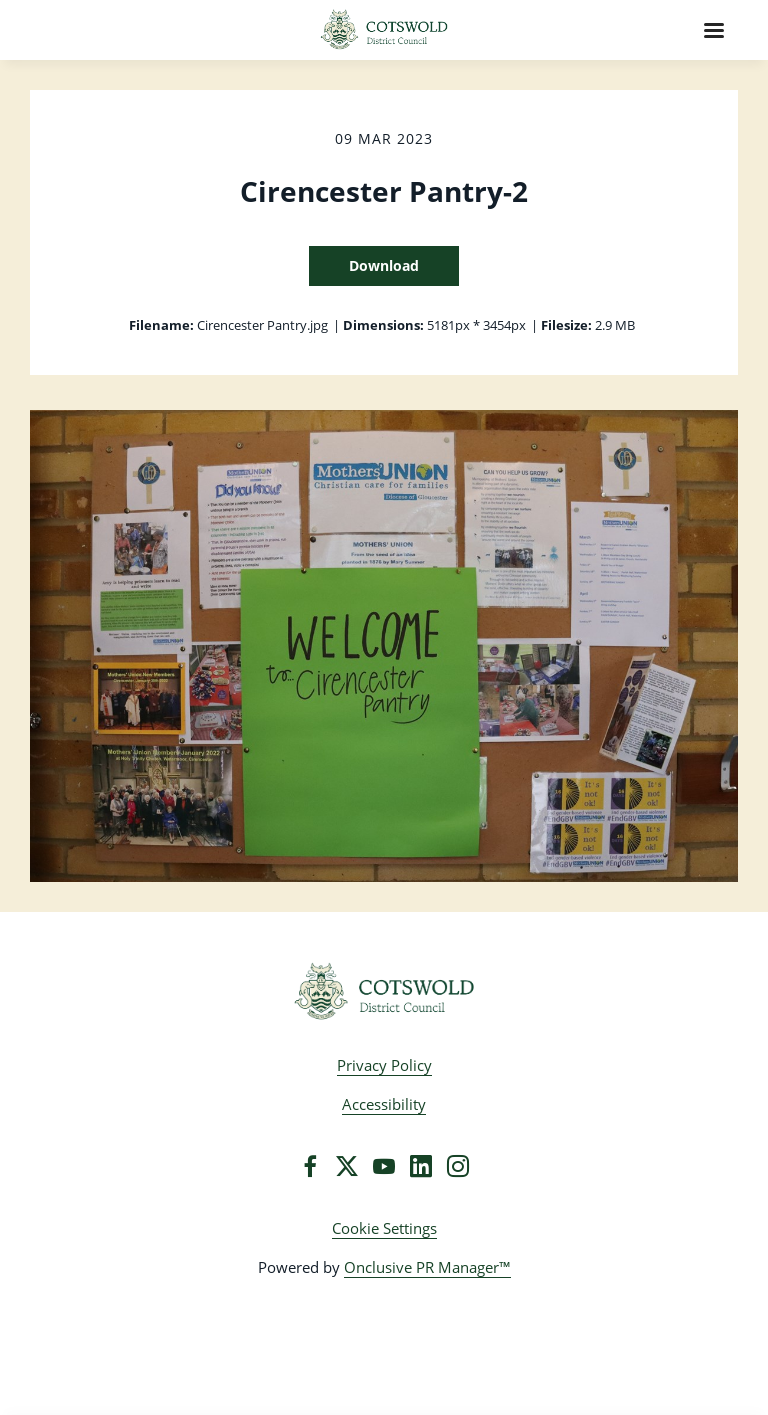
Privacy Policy (384, 1065)
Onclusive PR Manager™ (427, 1267)
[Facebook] (310, 1166)
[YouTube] (384, 1166)
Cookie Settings (384, 1228)
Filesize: (566, 325)
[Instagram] (458, 1166)
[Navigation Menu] (714, 30)
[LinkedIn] (421, 1166)
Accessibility (384, 1104)
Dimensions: (383, 325)
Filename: (161, 325)
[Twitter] (347, 1166)
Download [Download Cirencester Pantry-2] (384, 265)
